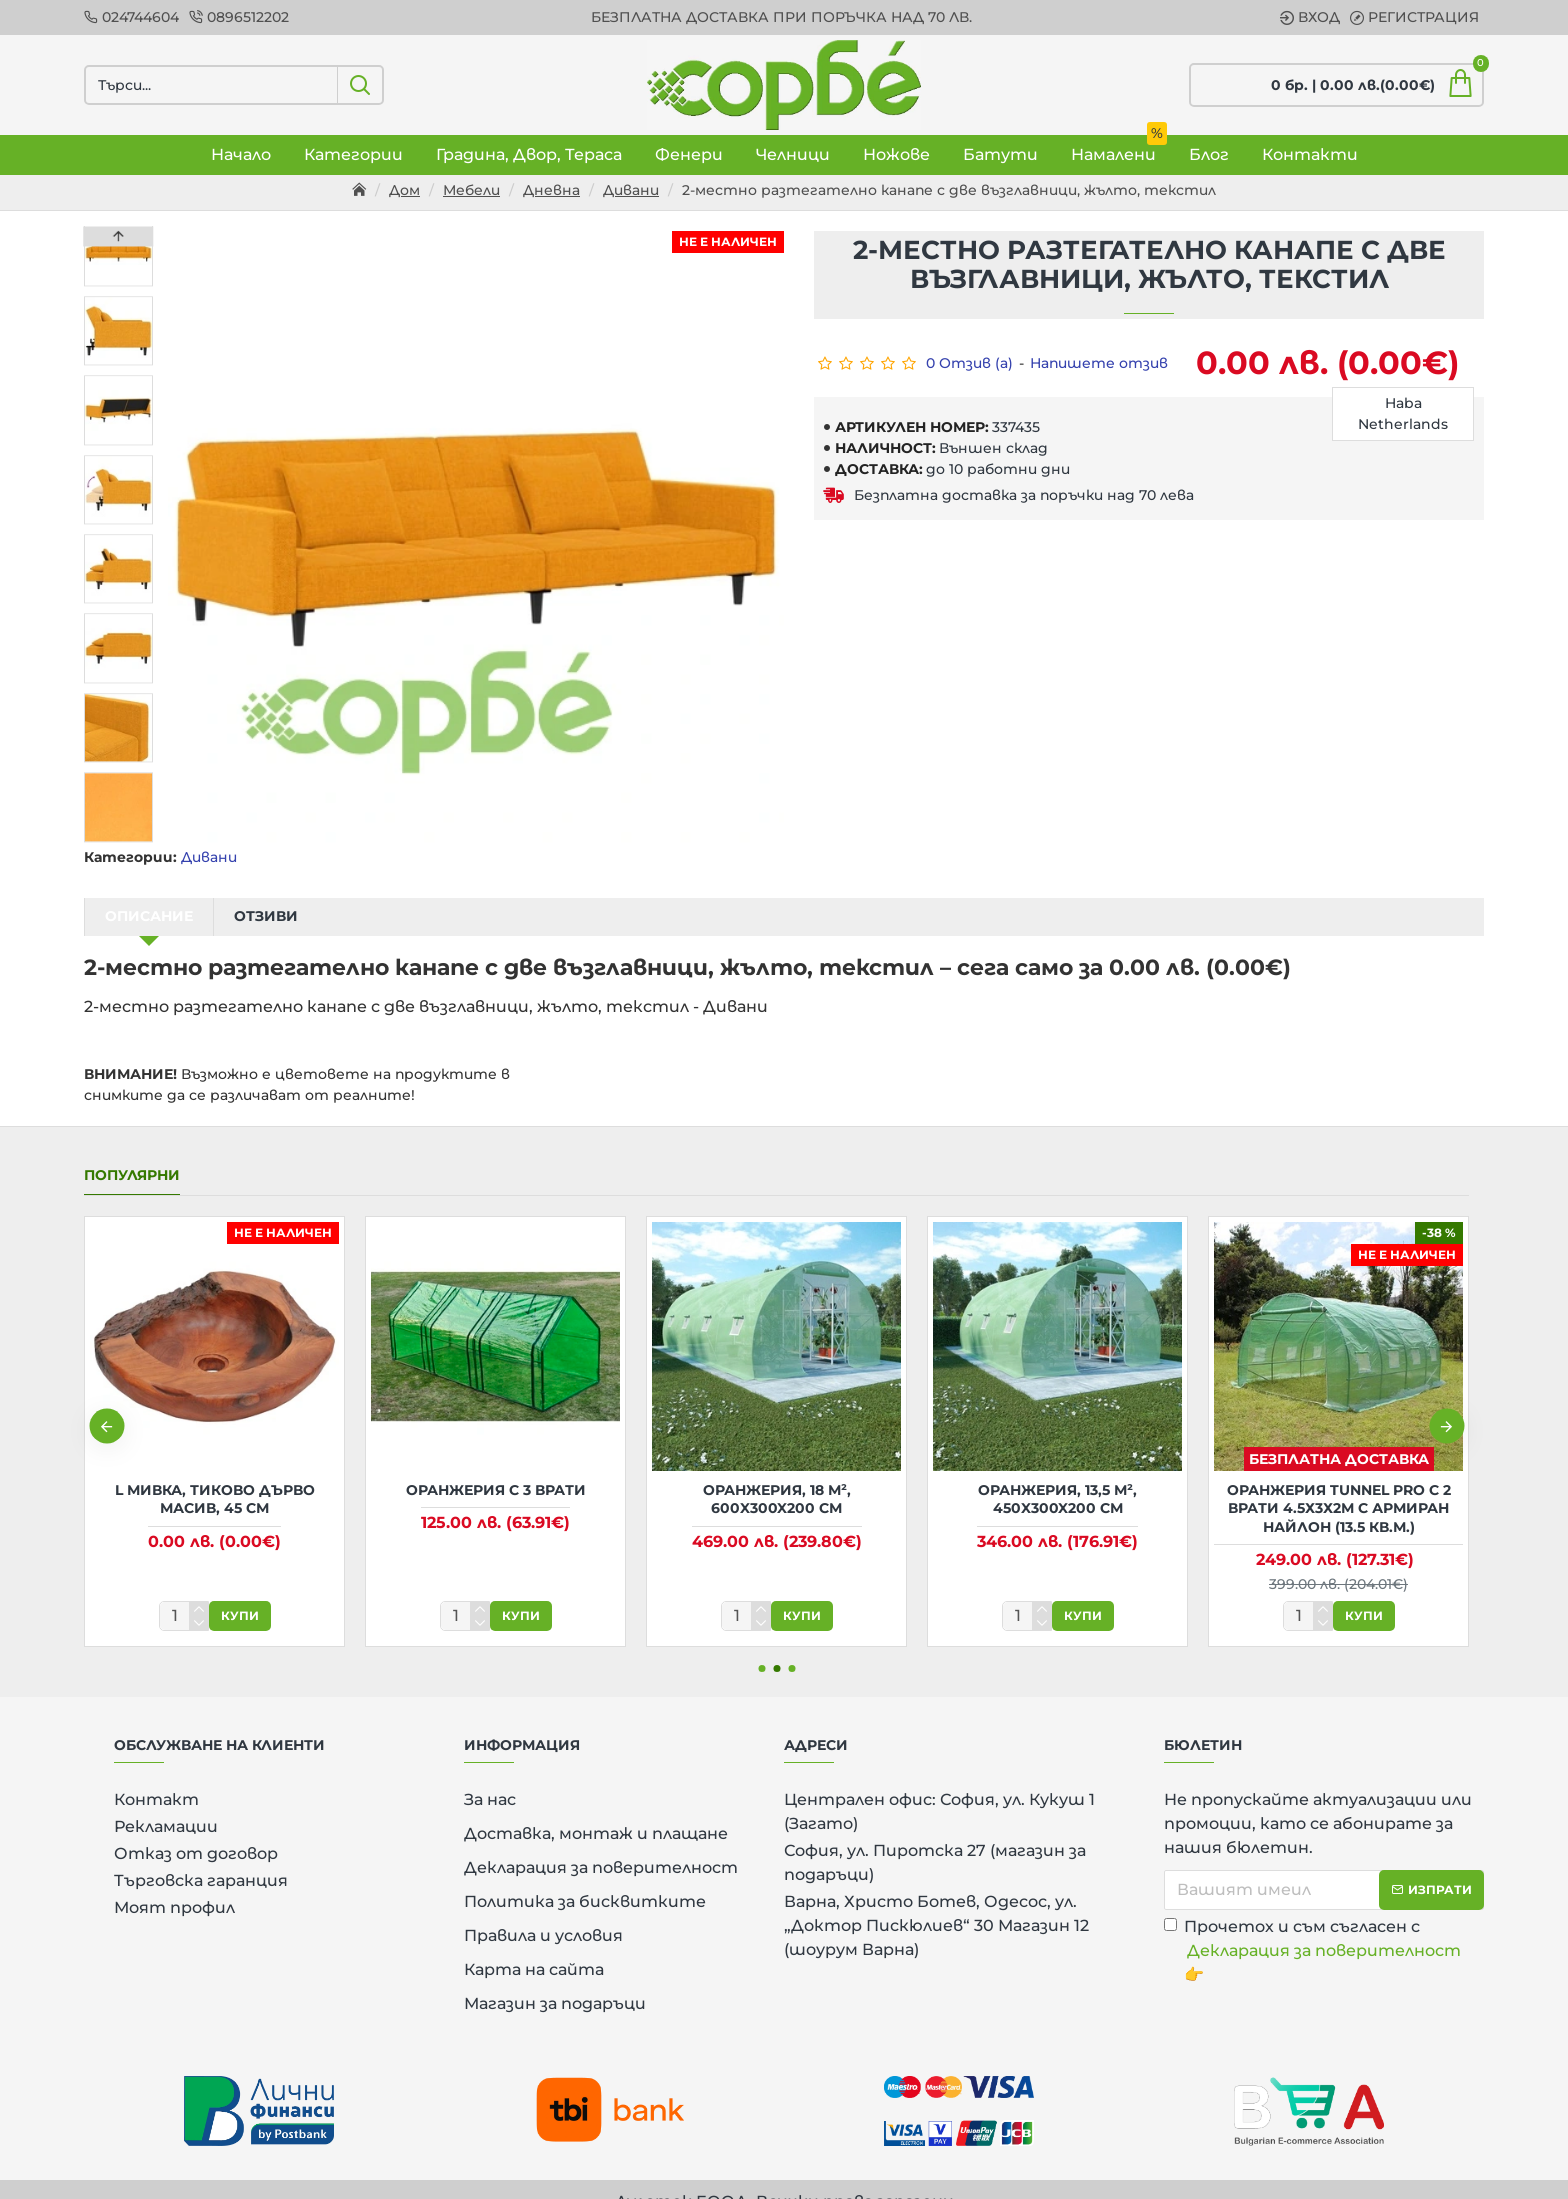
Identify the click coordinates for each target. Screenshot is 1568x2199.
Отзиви (266, 916)
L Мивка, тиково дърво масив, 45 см (215, 1474)
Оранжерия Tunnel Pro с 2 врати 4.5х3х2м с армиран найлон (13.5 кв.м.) (1339, 1483)
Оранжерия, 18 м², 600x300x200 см (777, 1474)
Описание (149, 916)
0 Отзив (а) (969, 363)
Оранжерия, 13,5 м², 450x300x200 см (1057, 1474)
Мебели (471, 190)
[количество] (184, 1591)
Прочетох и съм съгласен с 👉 (1314, 1925)
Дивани (631, 190)
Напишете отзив (1099, 363)
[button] (119, 837)
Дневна (551, 190)
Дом (404, 190)
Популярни (132, 1150)
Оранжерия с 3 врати (496, 1465)
